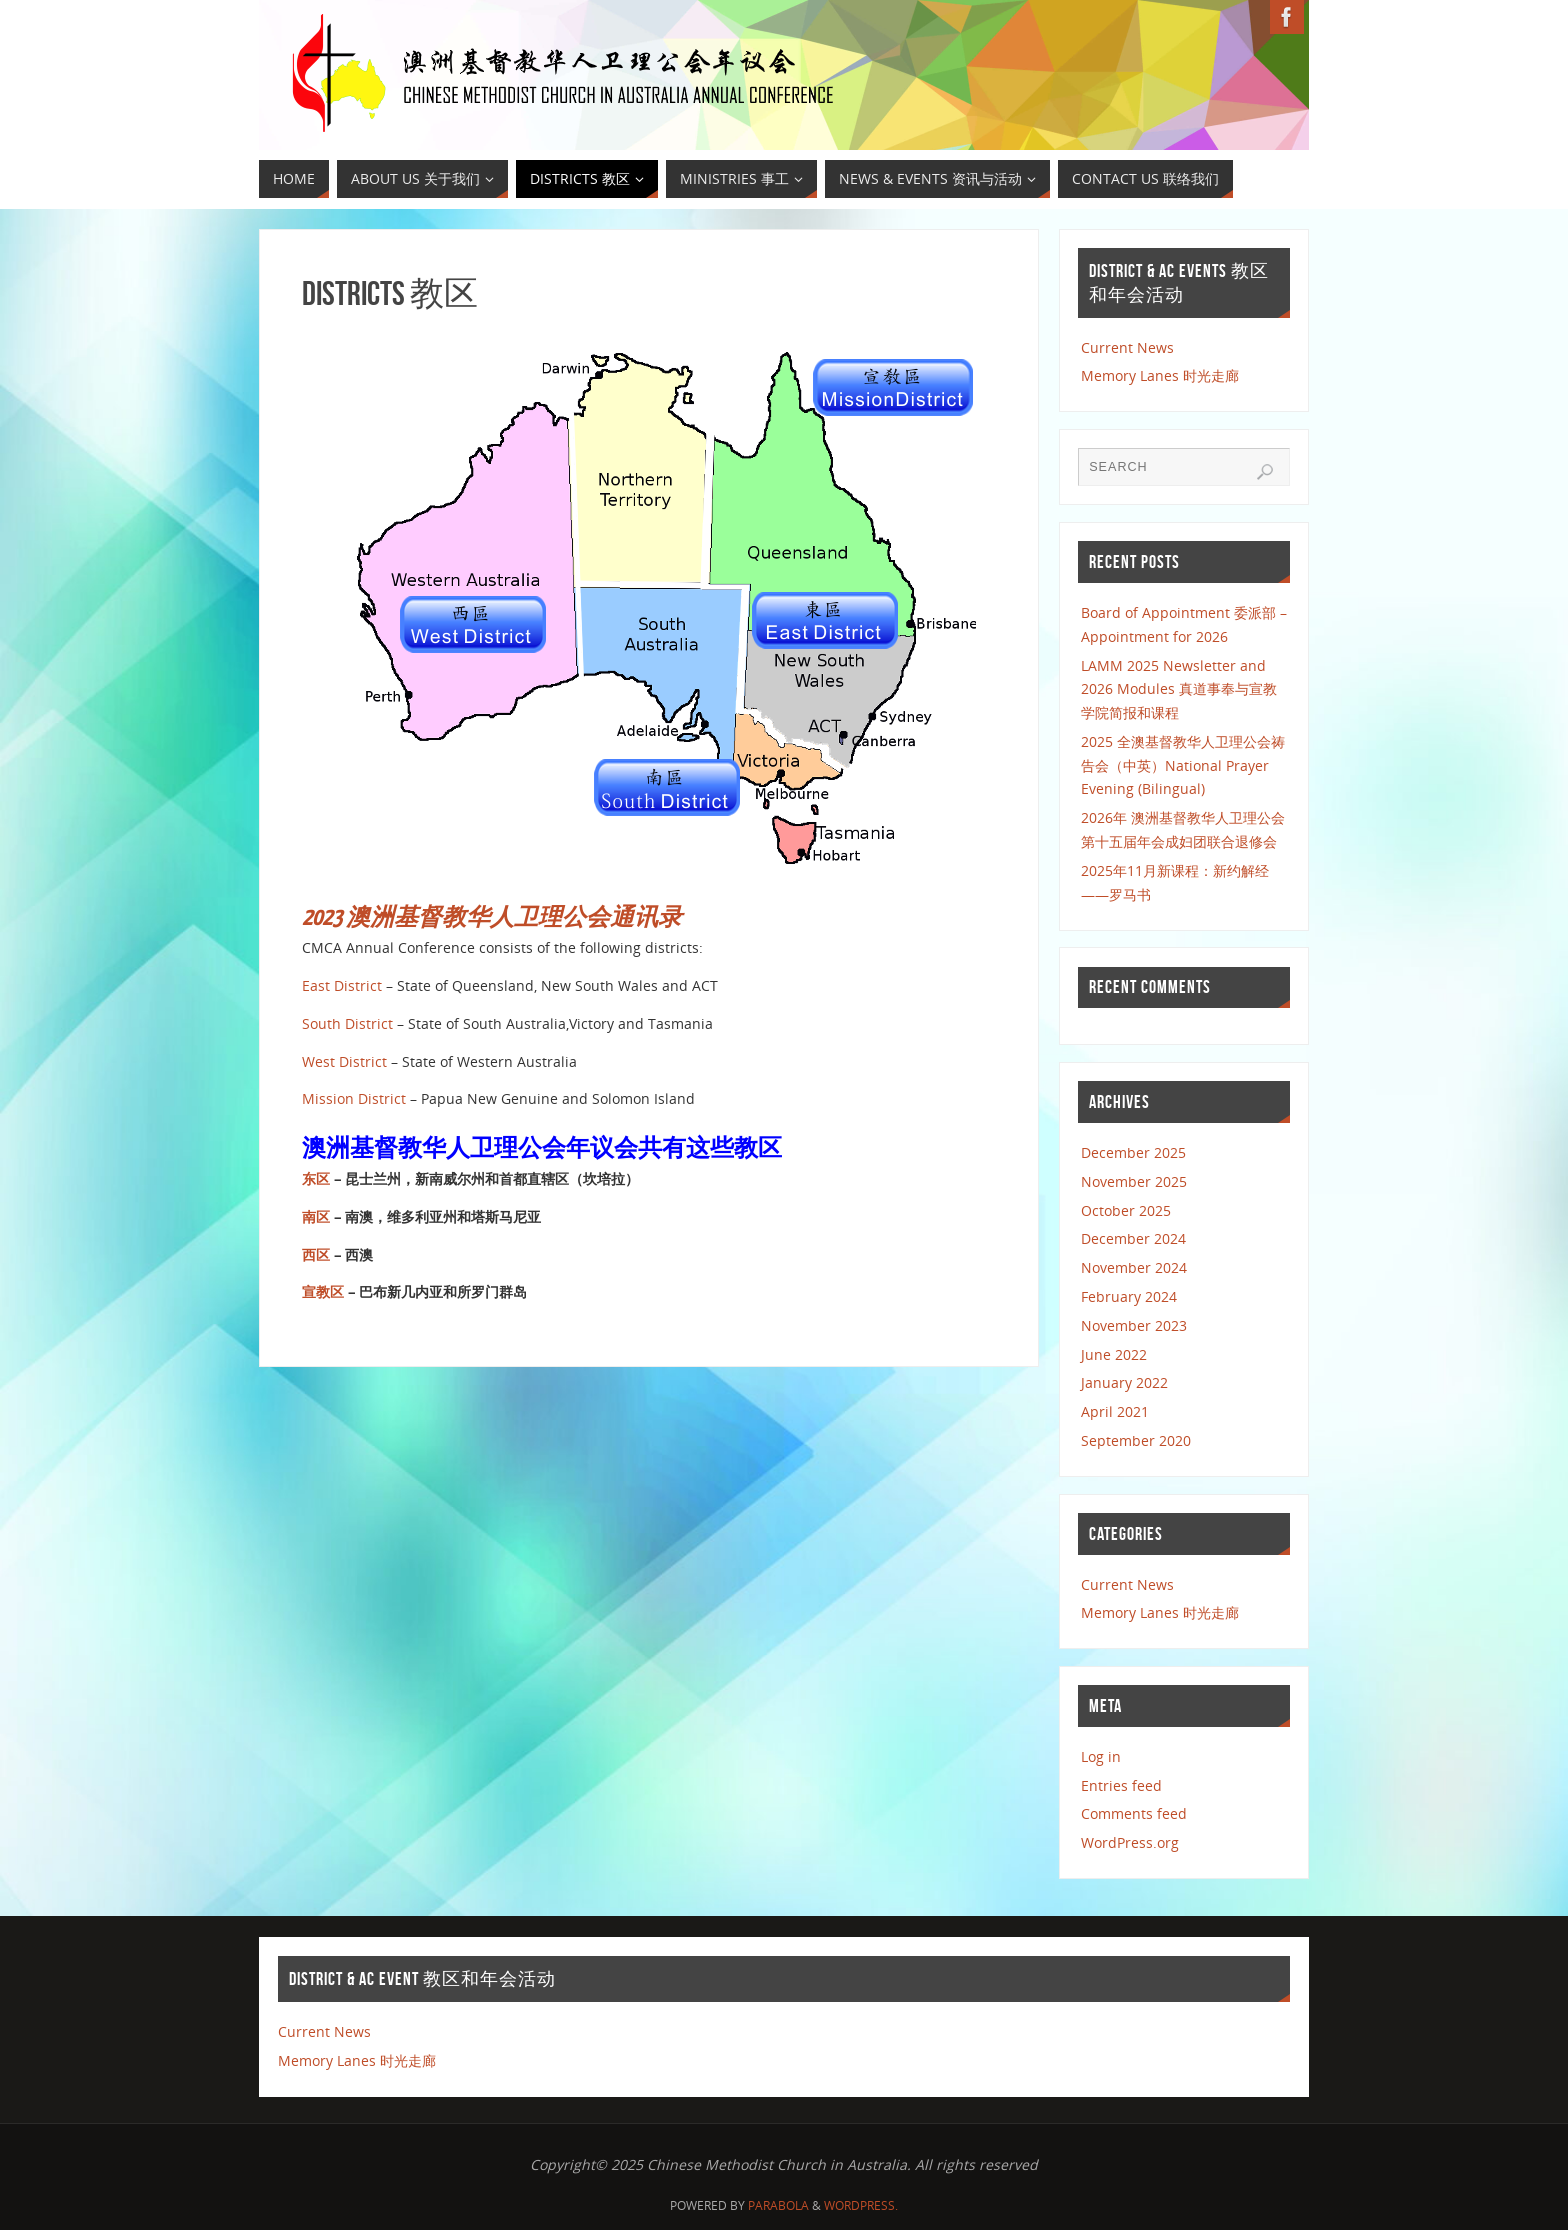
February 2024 (1129, 1296)
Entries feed (1121, 1785)
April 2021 (1115, 1411)
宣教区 (323, 1291)
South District (347, 1023)
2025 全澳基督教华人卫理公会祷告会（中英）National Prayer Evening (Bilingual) (1183, 765)
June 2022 (1114, 1354)
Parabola (778, 2205)
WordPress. (861, 2205)
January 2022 (1124, 1382)
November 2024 (1134, 1267)
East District (342, 985)
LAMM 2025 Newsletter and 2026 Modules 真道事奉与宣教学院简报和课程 (1179, 689)
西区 (316, 1254)
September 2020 (1136, 1440)
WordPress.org (1130, 1842)
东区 (316, 1178)
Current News (1127, 347)
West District (346, 1061)
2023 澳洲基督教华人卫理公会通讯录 (492, 917)
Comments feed (1134, 1813)
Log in (1101, 1756)
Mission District (354, 1098)
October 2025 (1126, 1210)
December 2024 (1133, 1238)
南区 (316, 1216)
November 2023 (1134, 1325)
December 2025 (1133, 1152)
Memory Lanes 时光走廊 (1160, 375)
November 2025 (1134, 1181)
